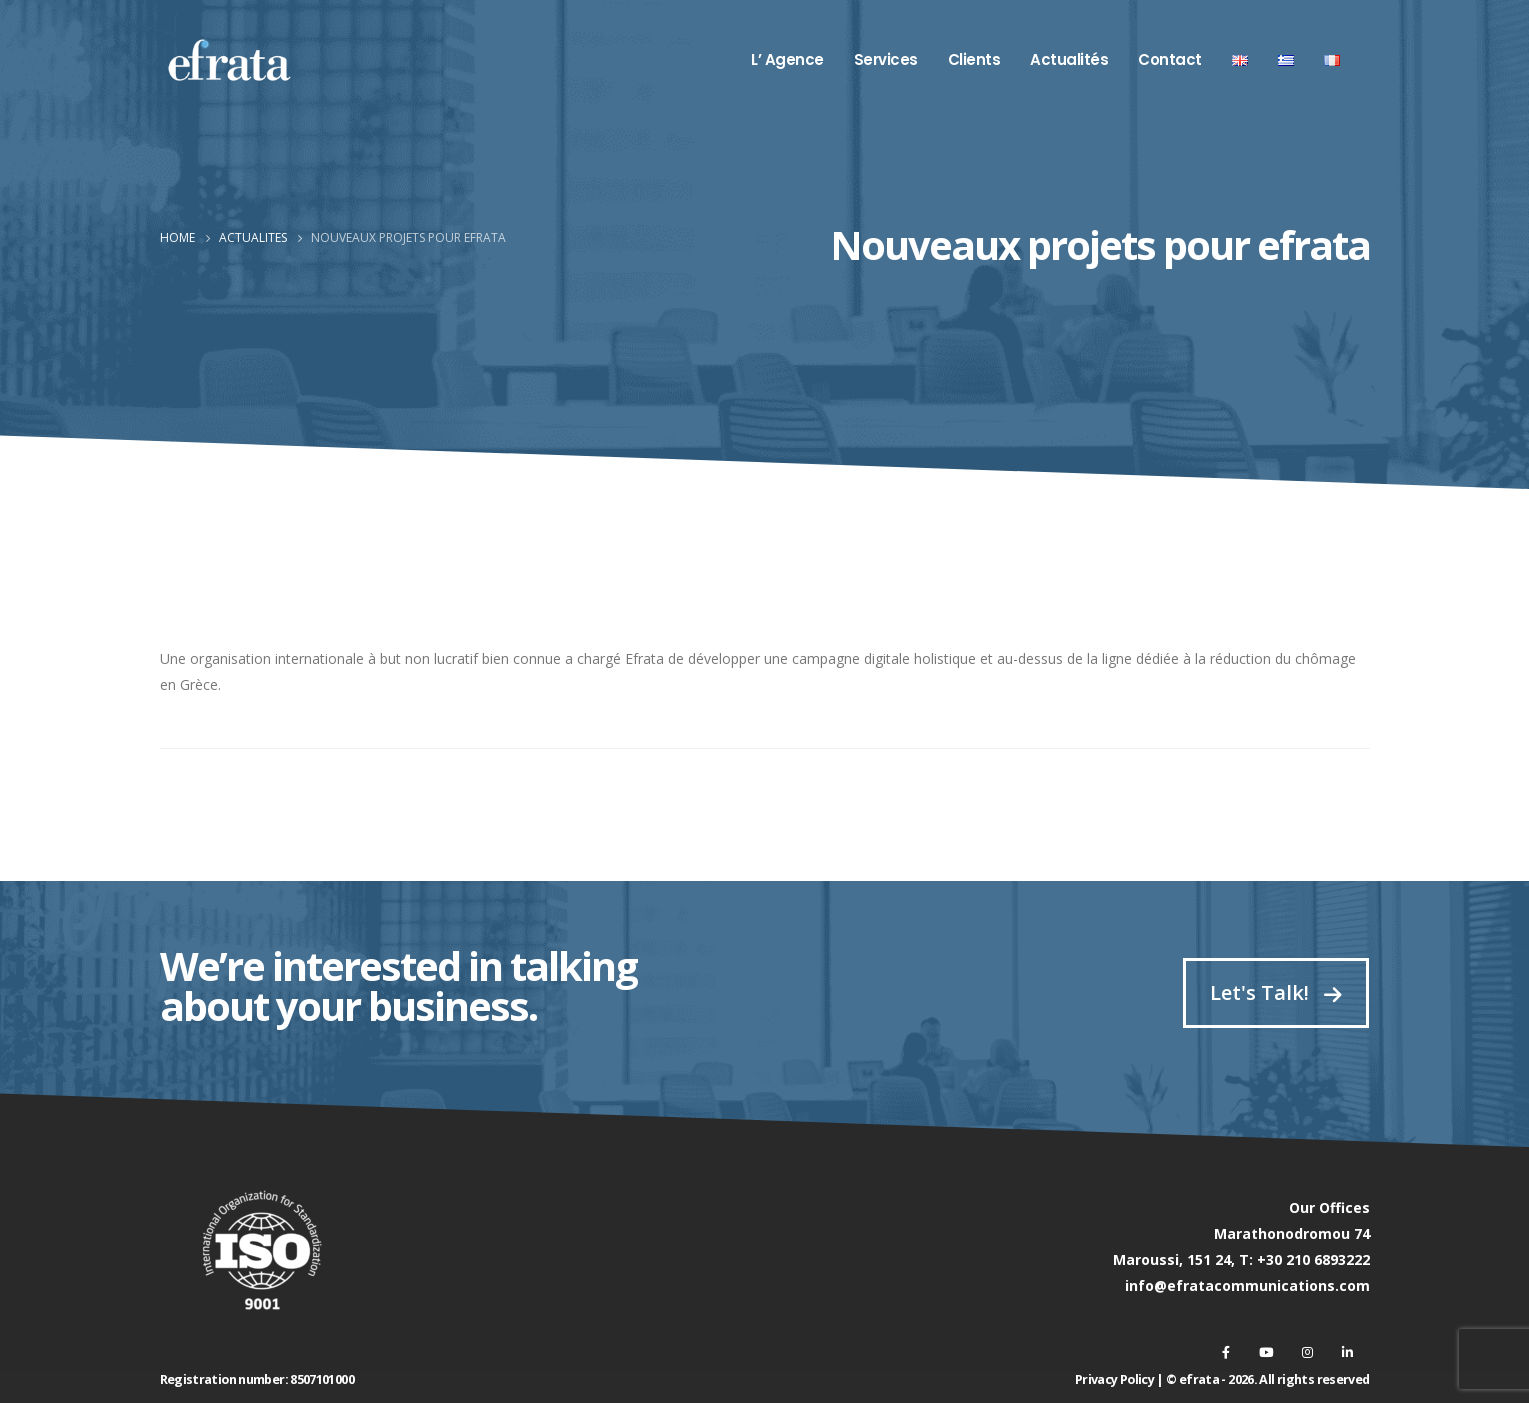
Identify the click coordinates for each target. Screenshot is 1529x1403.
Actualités (1069, 59)
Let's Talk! (1276, 992)
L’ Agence (787, 59)
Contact (1170, 59)
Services (886, 59)
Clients (974, 59)
